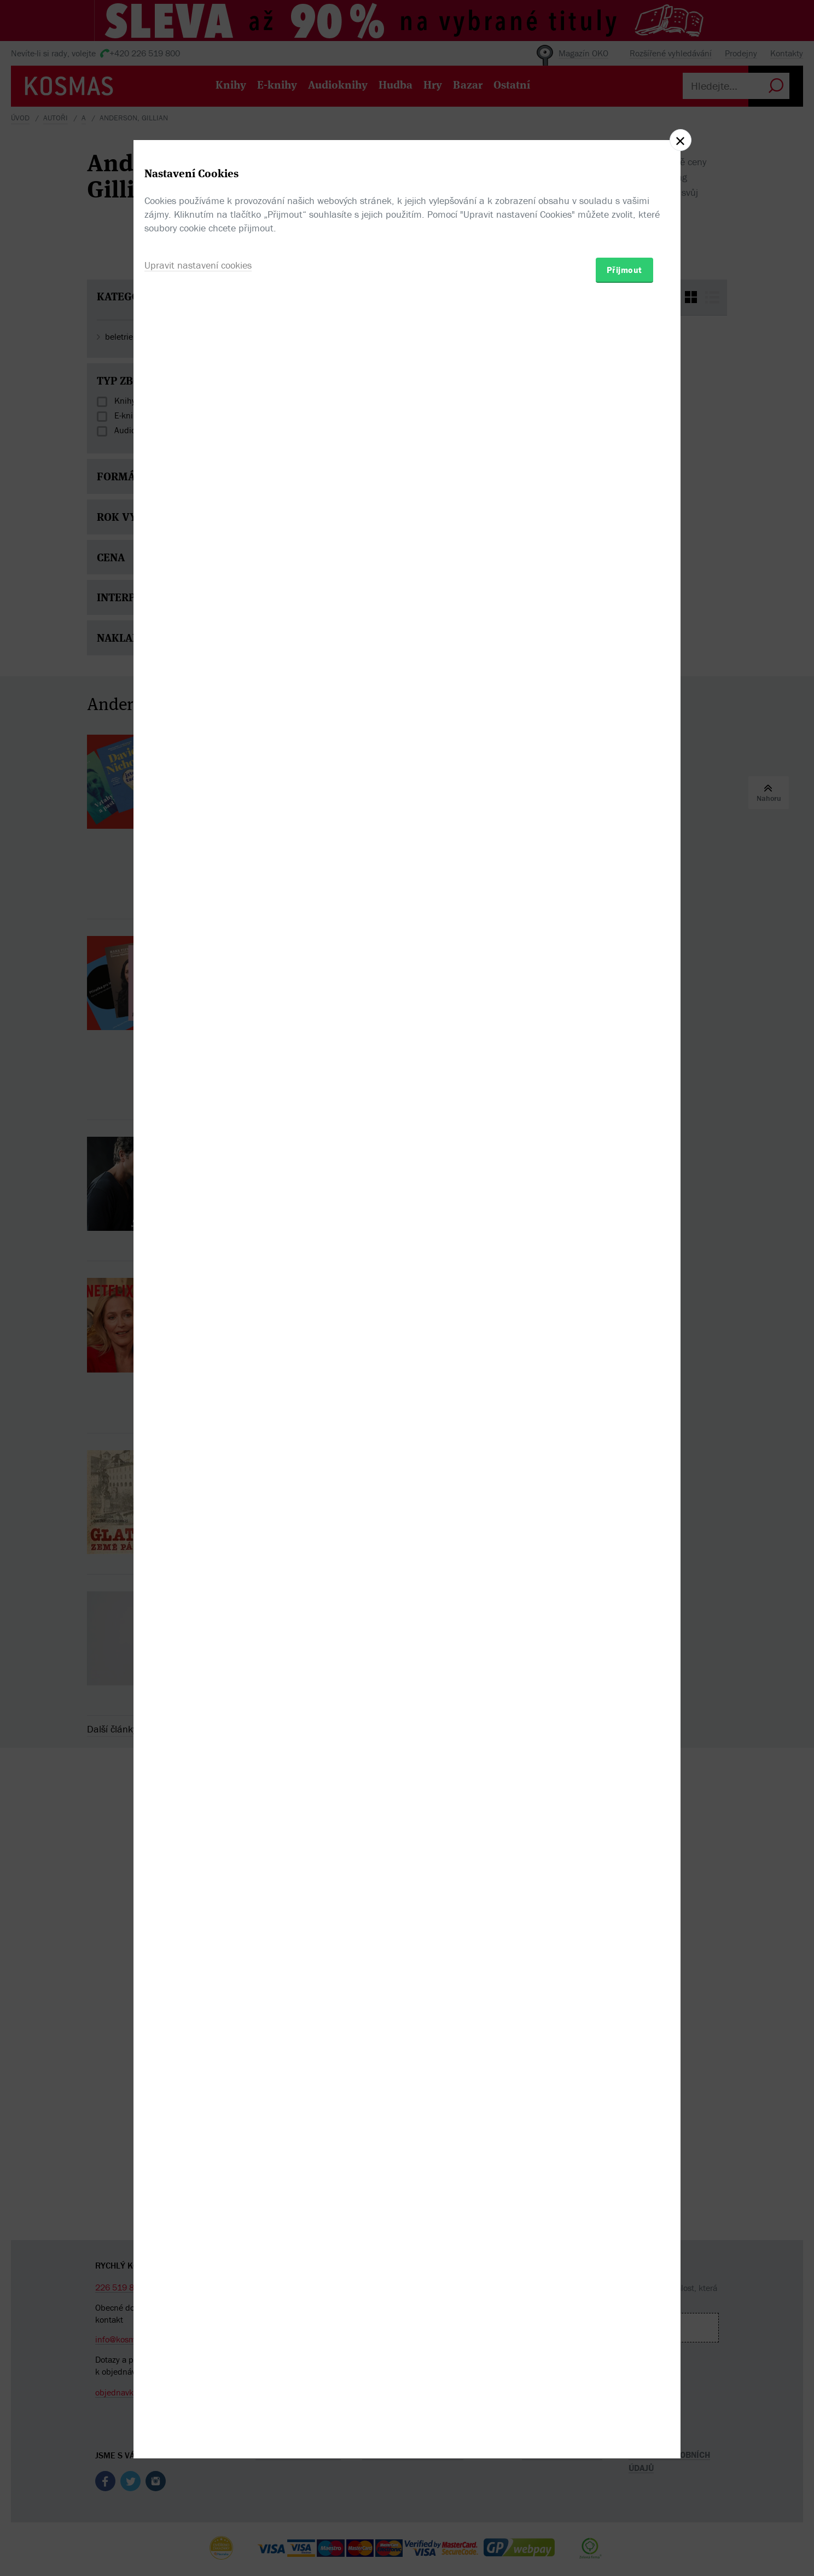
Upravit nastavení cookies (198, 1347)
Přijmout (624, 1351)
